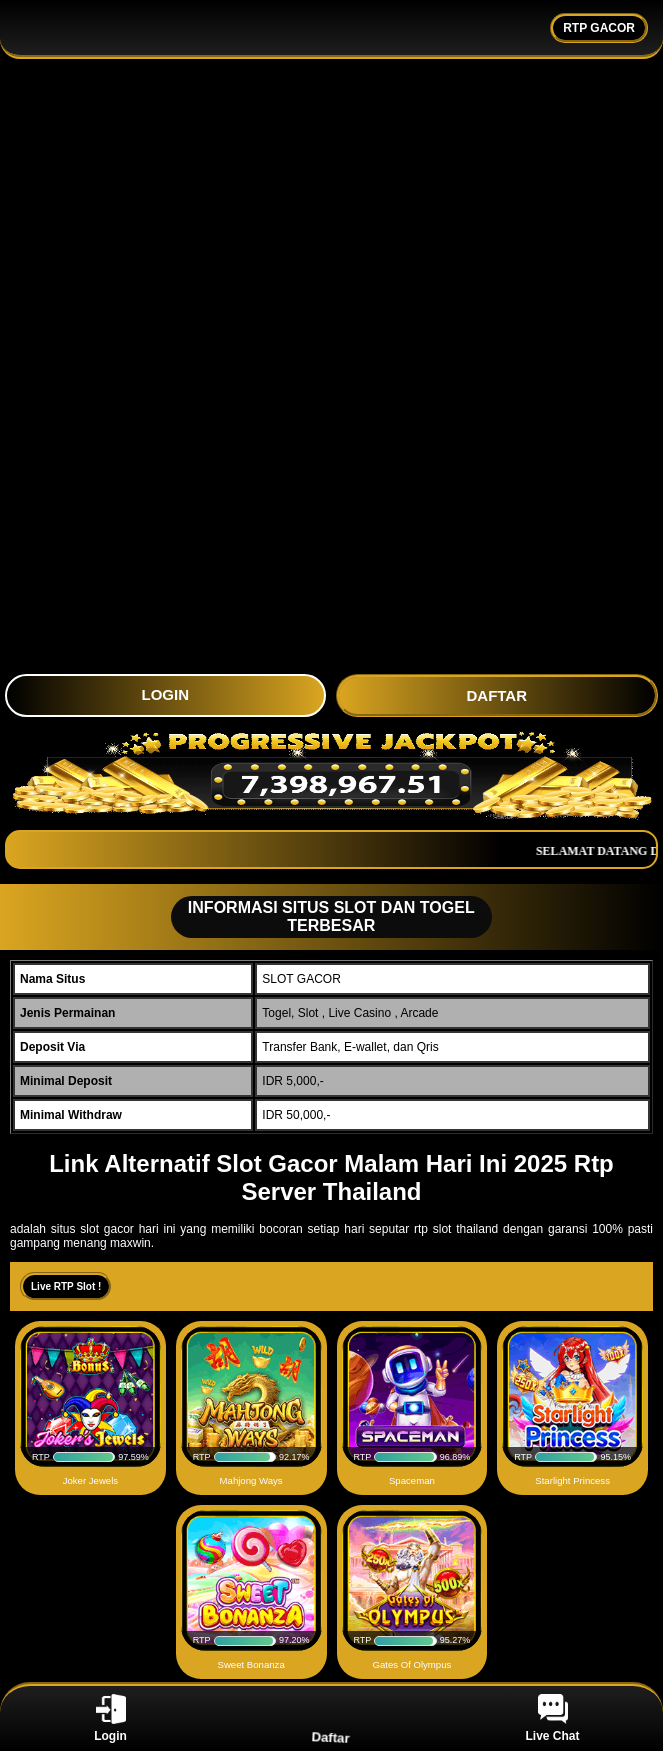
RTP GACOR (599, 28)
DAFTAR (496, 695)
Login (110, 1718)
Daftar (331, 1717)
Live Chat (552, 1718)
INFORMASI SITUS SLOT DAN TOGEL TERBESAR (324, 916)
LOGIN (166, 694)
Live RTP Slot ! (66, 1286)
